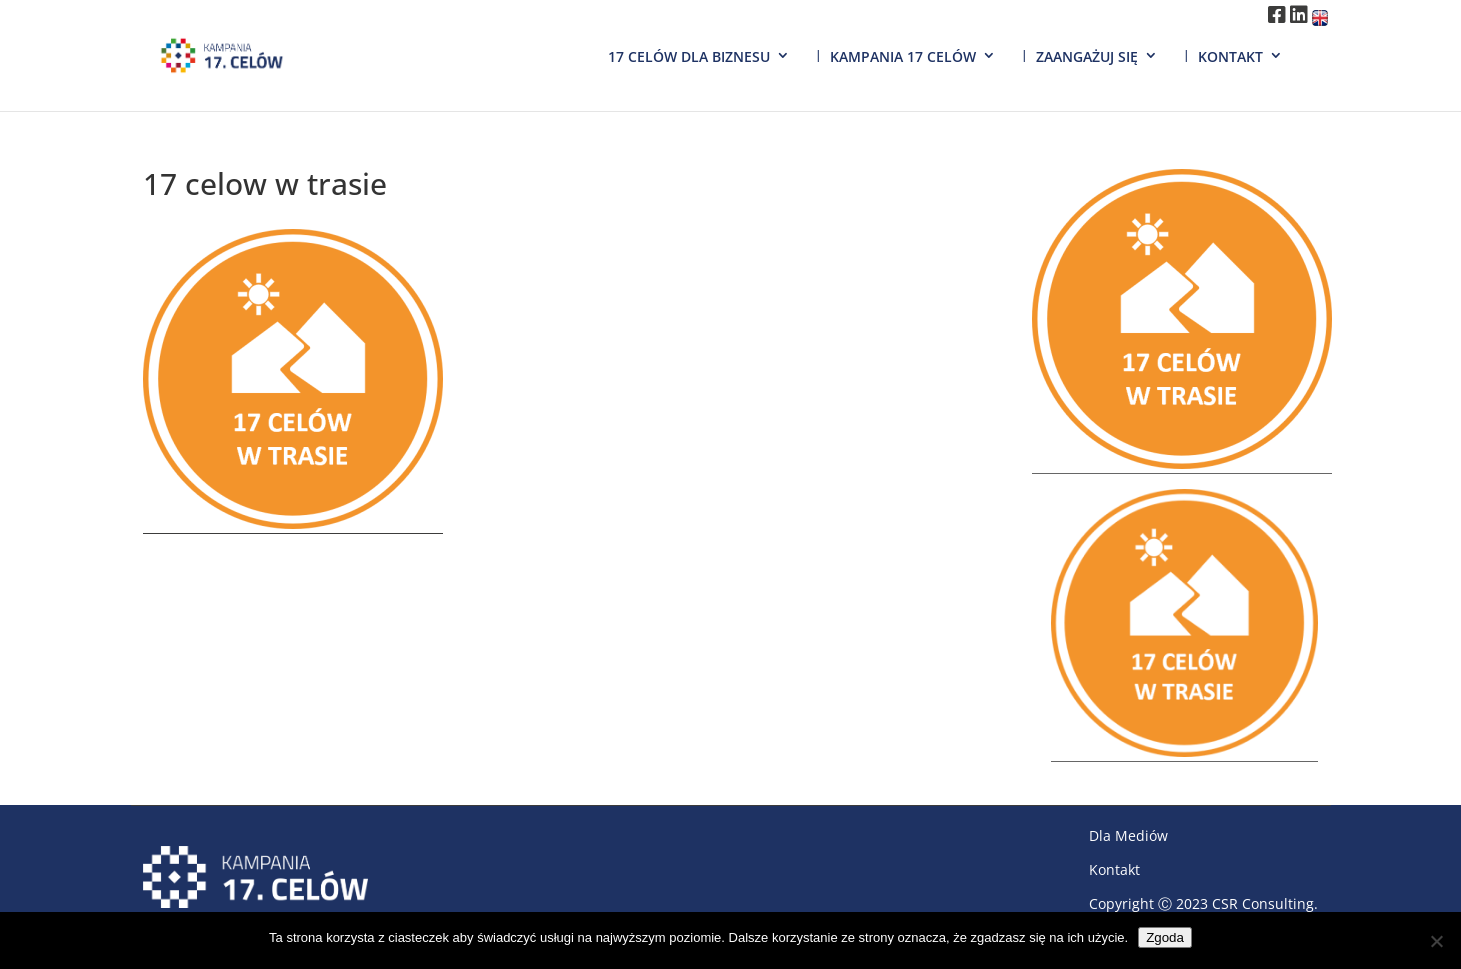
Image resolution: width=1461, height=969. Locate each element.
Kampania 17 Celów (903, 56)
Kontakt (1230, 56)
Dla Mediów (1128, 835)
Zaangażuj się (1087, 56)
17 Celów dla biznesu (689, 56)
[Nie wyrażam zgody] (1436, 941)
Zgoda (1165, 937)
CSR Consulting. (1265, 903)
